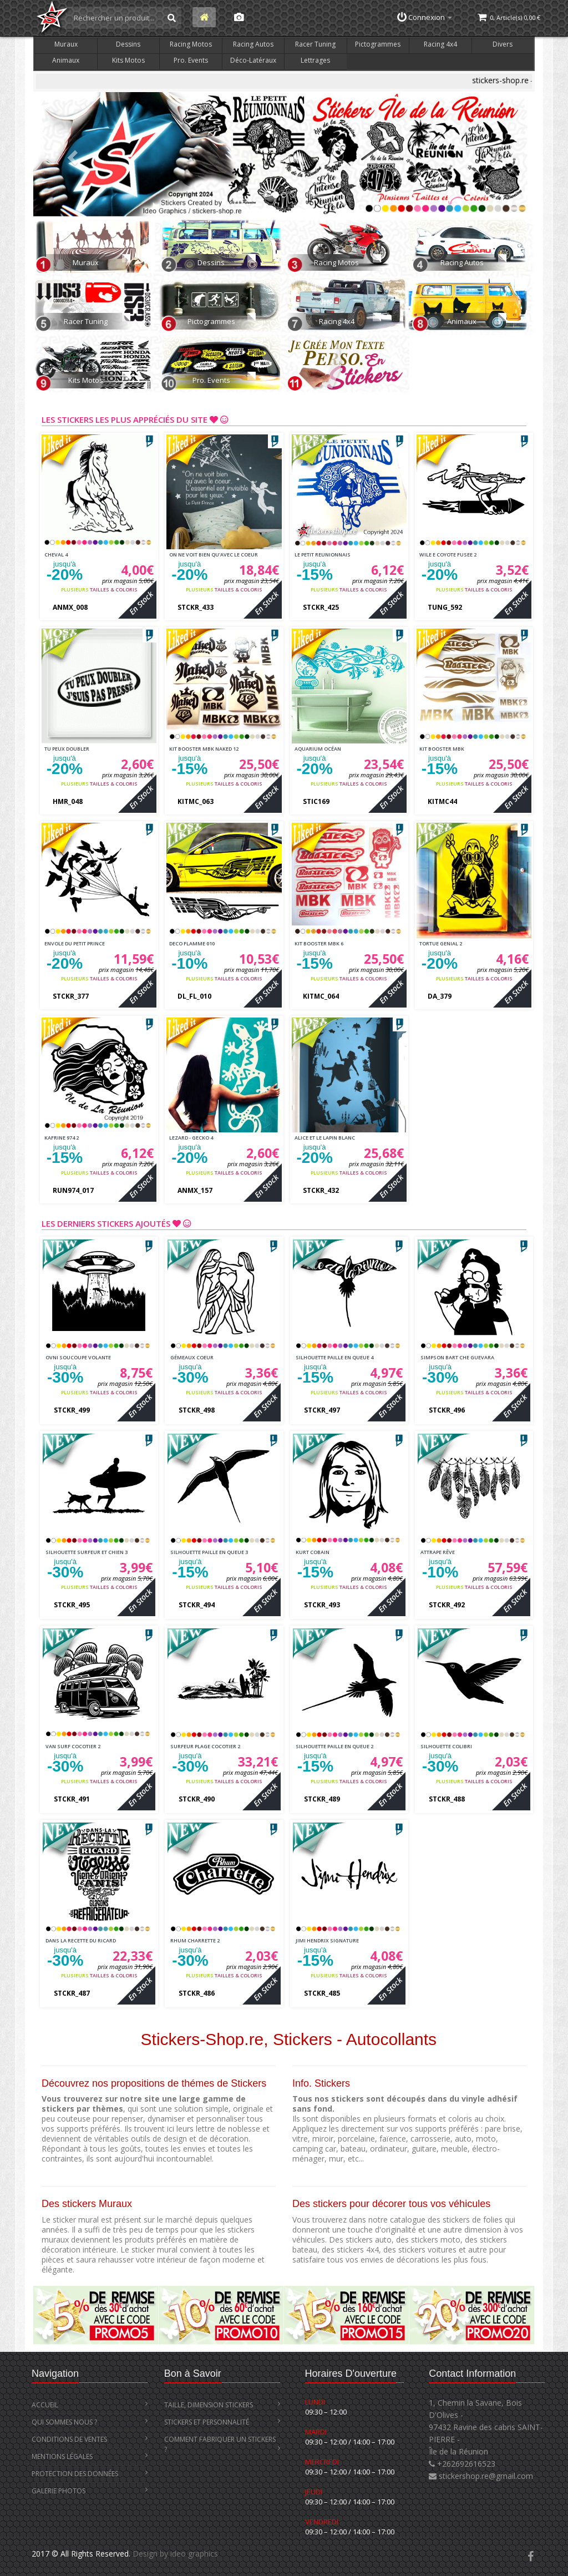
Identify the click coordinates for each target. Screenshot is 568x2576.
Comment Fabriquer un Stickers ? (222, 2444)
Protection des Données (90, 2473)
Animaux (65, 60)
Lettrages (315, 60)
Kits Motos (128, 60)
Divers (503, 44)
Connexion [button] (424, 17)
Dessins (128, 44)
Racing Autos (253, 44)
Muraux (66, 44)
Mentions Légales (90, 2456)
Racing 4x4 (440, 44)
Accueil (90, 2405)
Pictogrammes (377, 44)
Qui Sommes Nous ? (90, 2422)
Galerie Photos (90, 2491)
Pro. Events (191, 60)
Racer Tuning (315, 44)
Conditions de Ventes (90, 2439)
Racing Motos (191, 44)
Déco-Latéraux (253, 60)
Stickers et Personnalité (222, 2422)
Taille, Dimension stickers (222, 2405)
